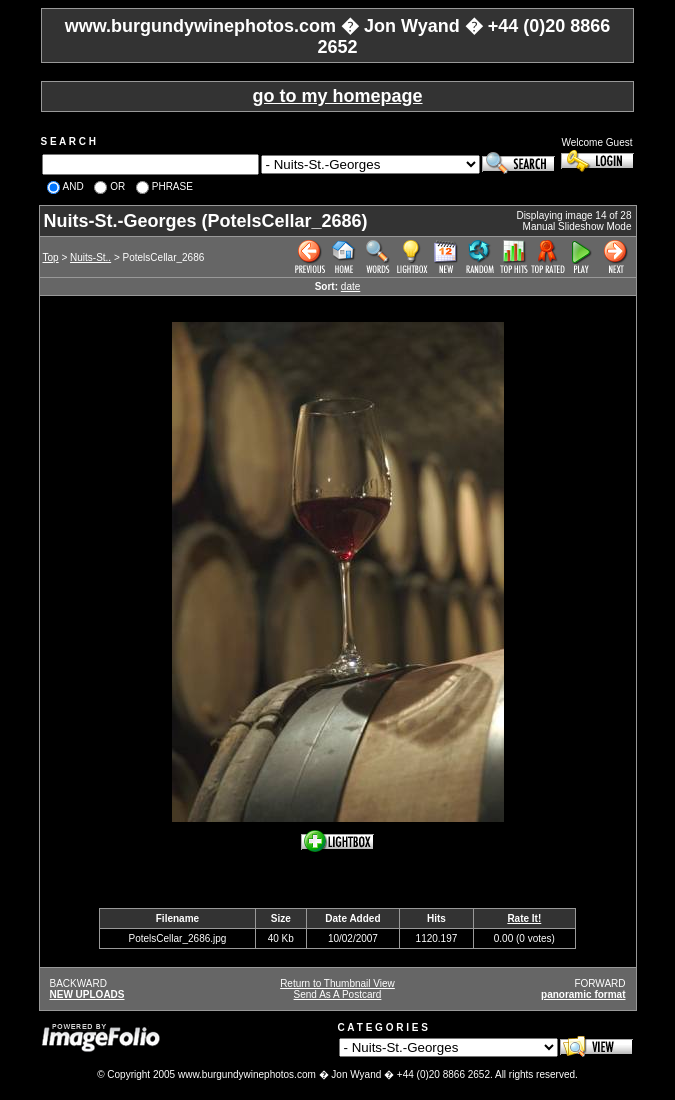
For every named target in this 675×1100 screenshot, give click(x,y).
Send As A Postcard (338, 994)
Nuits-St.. (90, 257)
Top (51, 257)
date (350, 286)
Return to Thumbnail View (337, 983)
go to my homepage (337, 96)
